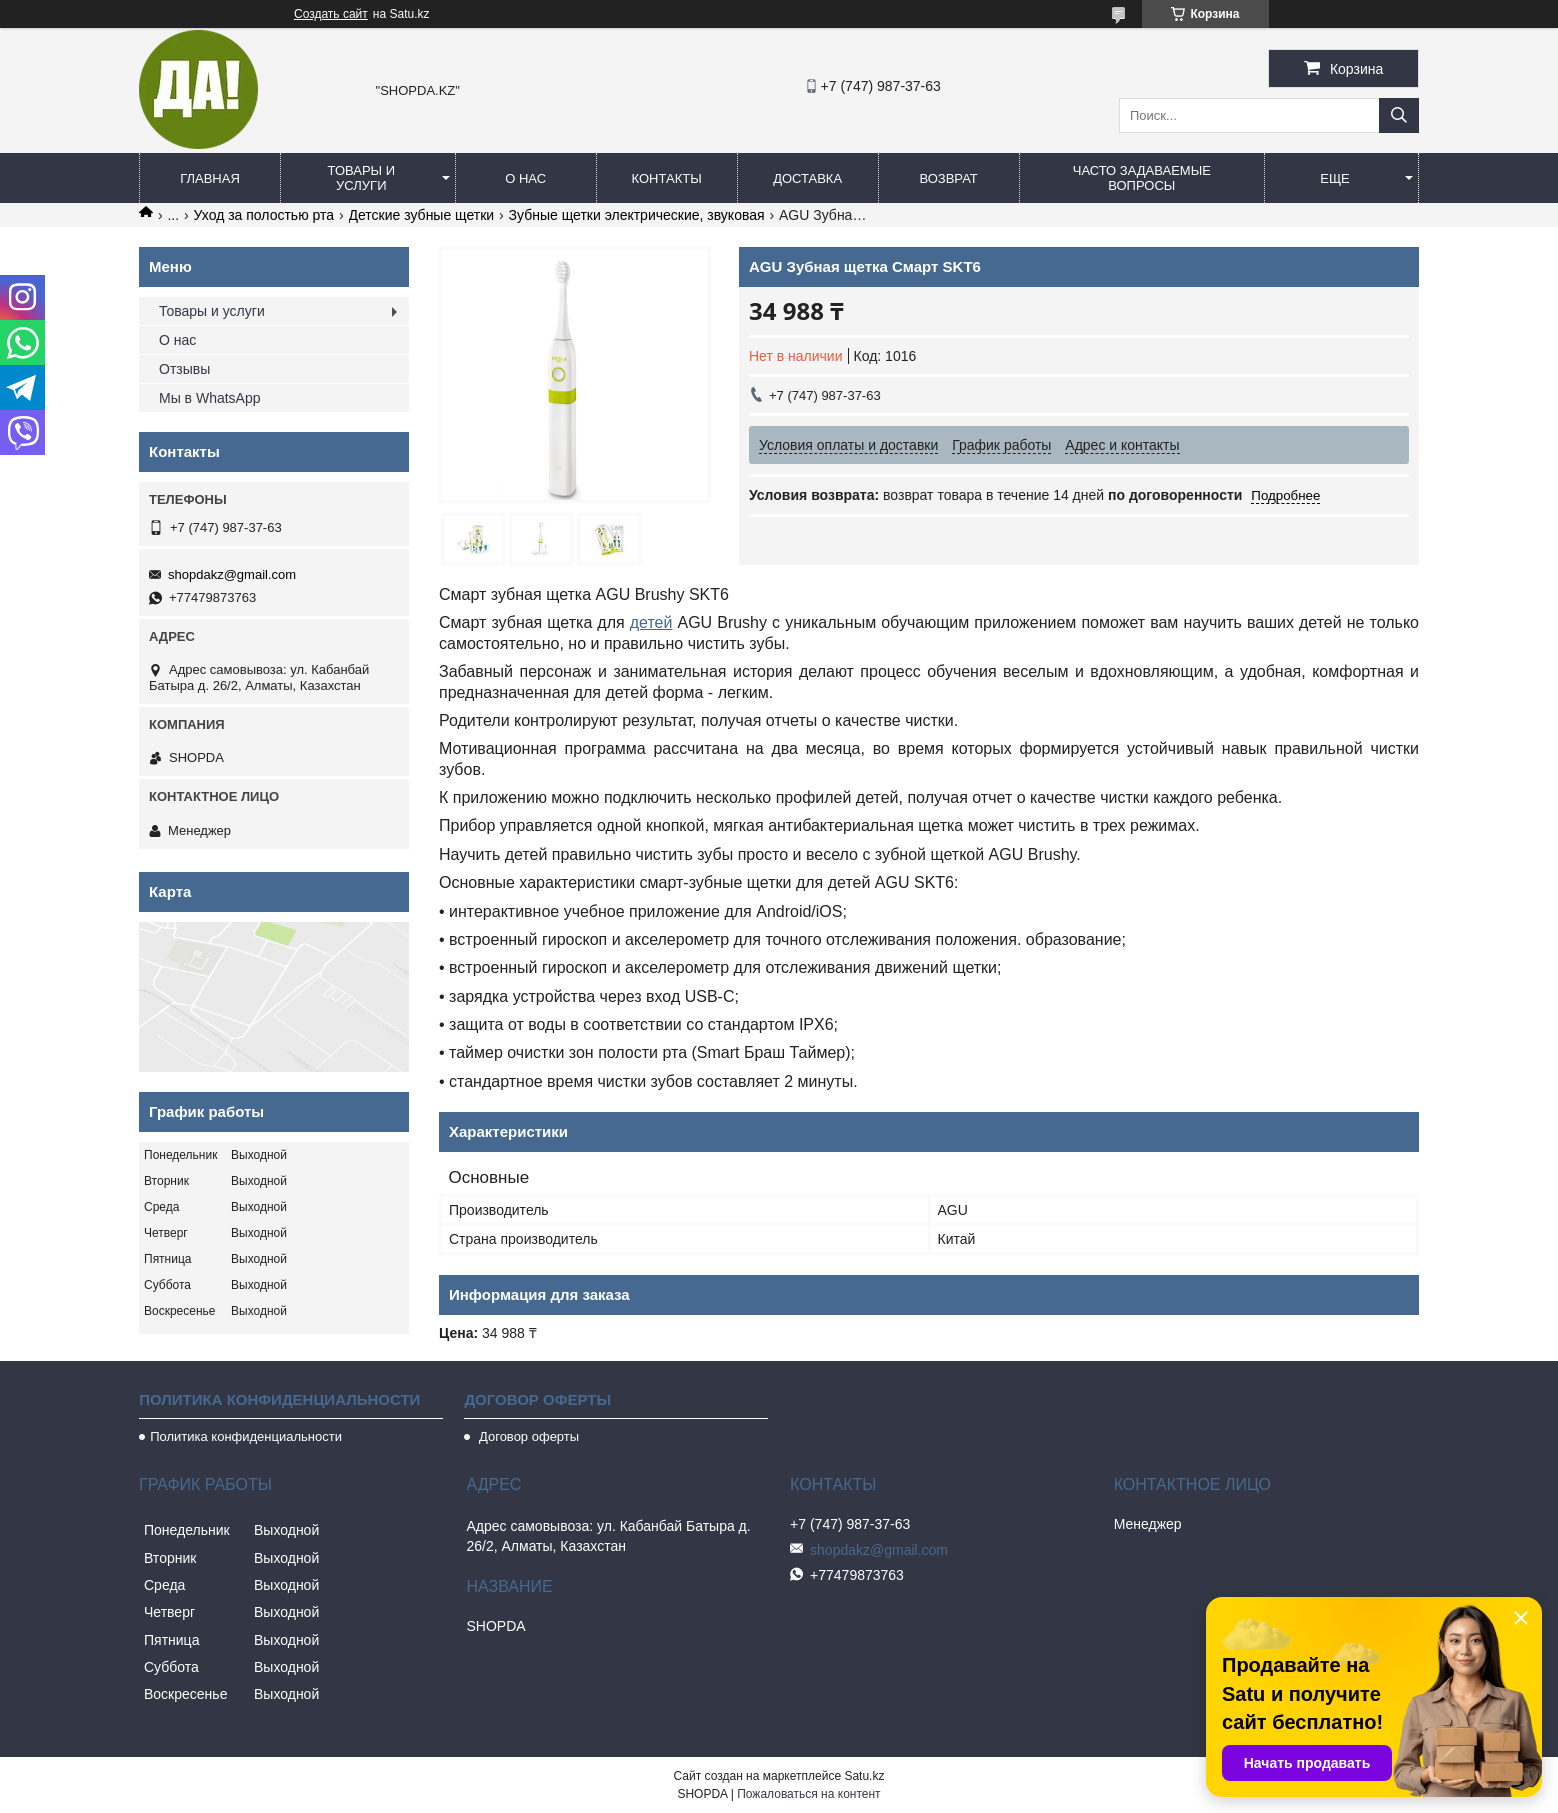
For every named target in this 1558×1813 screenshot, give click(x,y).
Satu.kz (864, 1776)
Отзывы (184, 369)
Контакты (667, 178)
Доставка (807, 178)
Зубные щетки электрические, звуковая (637, 215)
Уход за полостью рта (264, 215)
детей (651, 622)
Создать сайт (331, 14)
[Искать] (1399, 115)
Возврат (948, 178)
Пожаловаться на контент (808, 1794)
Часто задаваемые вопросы (1142, 178)
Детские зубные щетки (422, 215)
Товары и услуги (362, 178)
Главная (210, 178)
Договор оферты (527, 1436)
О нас (525, 178)
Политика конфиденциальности (246, 1436)
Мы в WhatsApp (210, 398)
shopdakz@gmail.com (232, 574)
